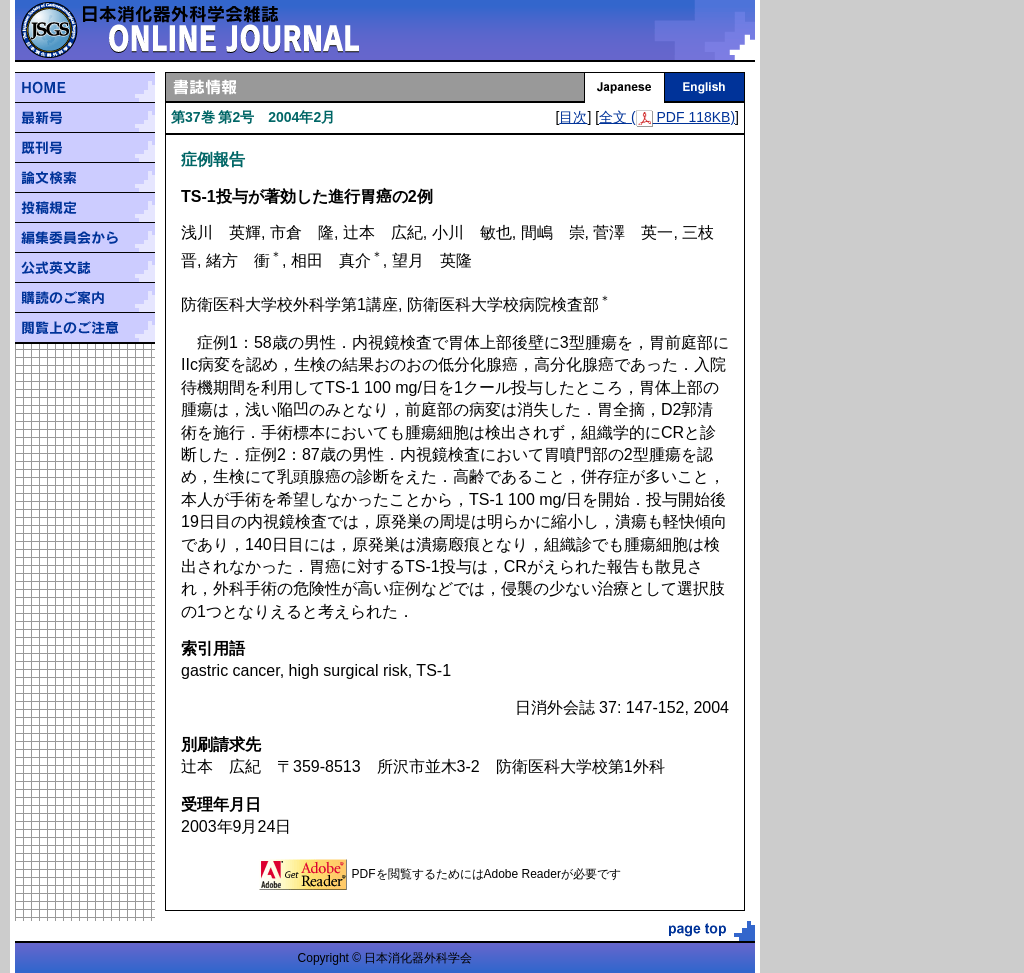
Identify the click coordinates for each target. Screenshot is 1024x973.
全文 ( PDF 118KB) (667, 117)
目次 (573, 117)
